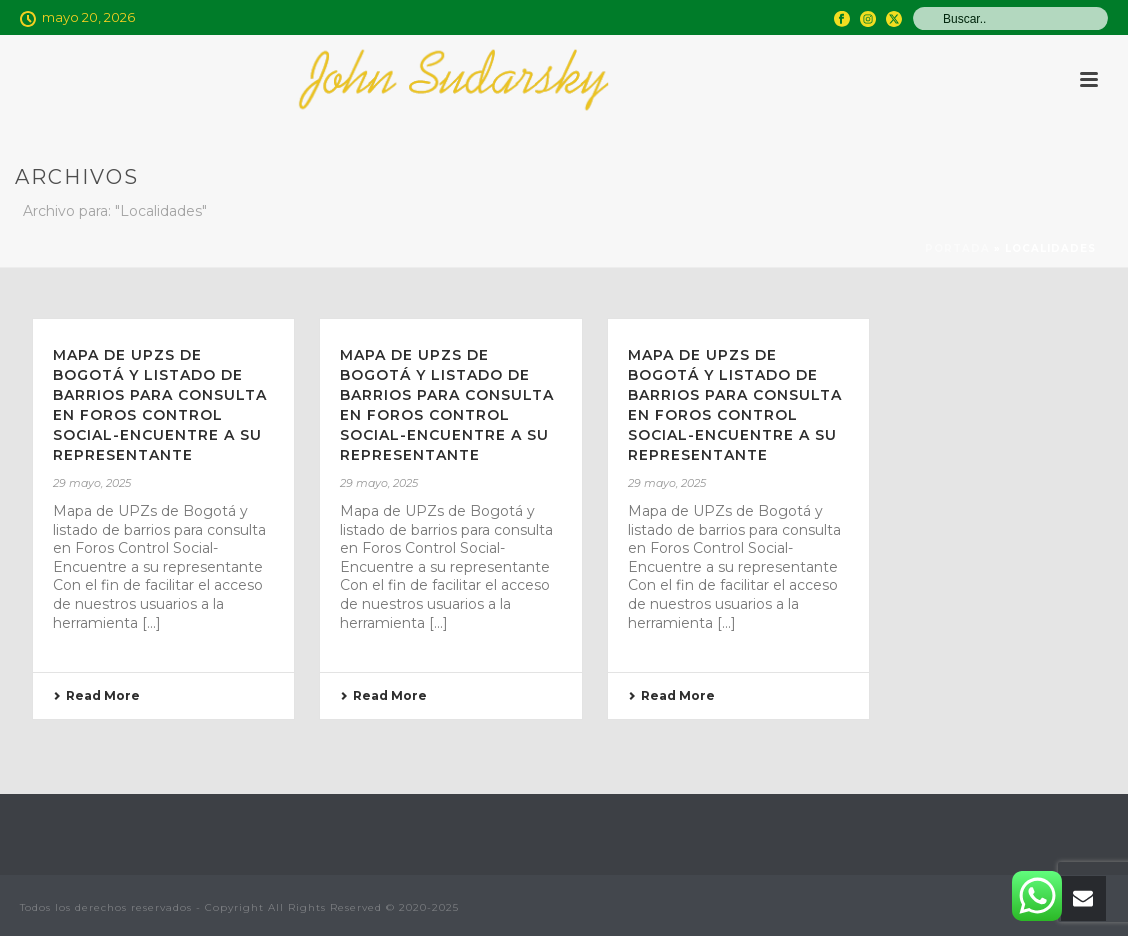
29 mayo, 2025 (92, 483)
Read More (96, 695)
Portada (957, 248)
